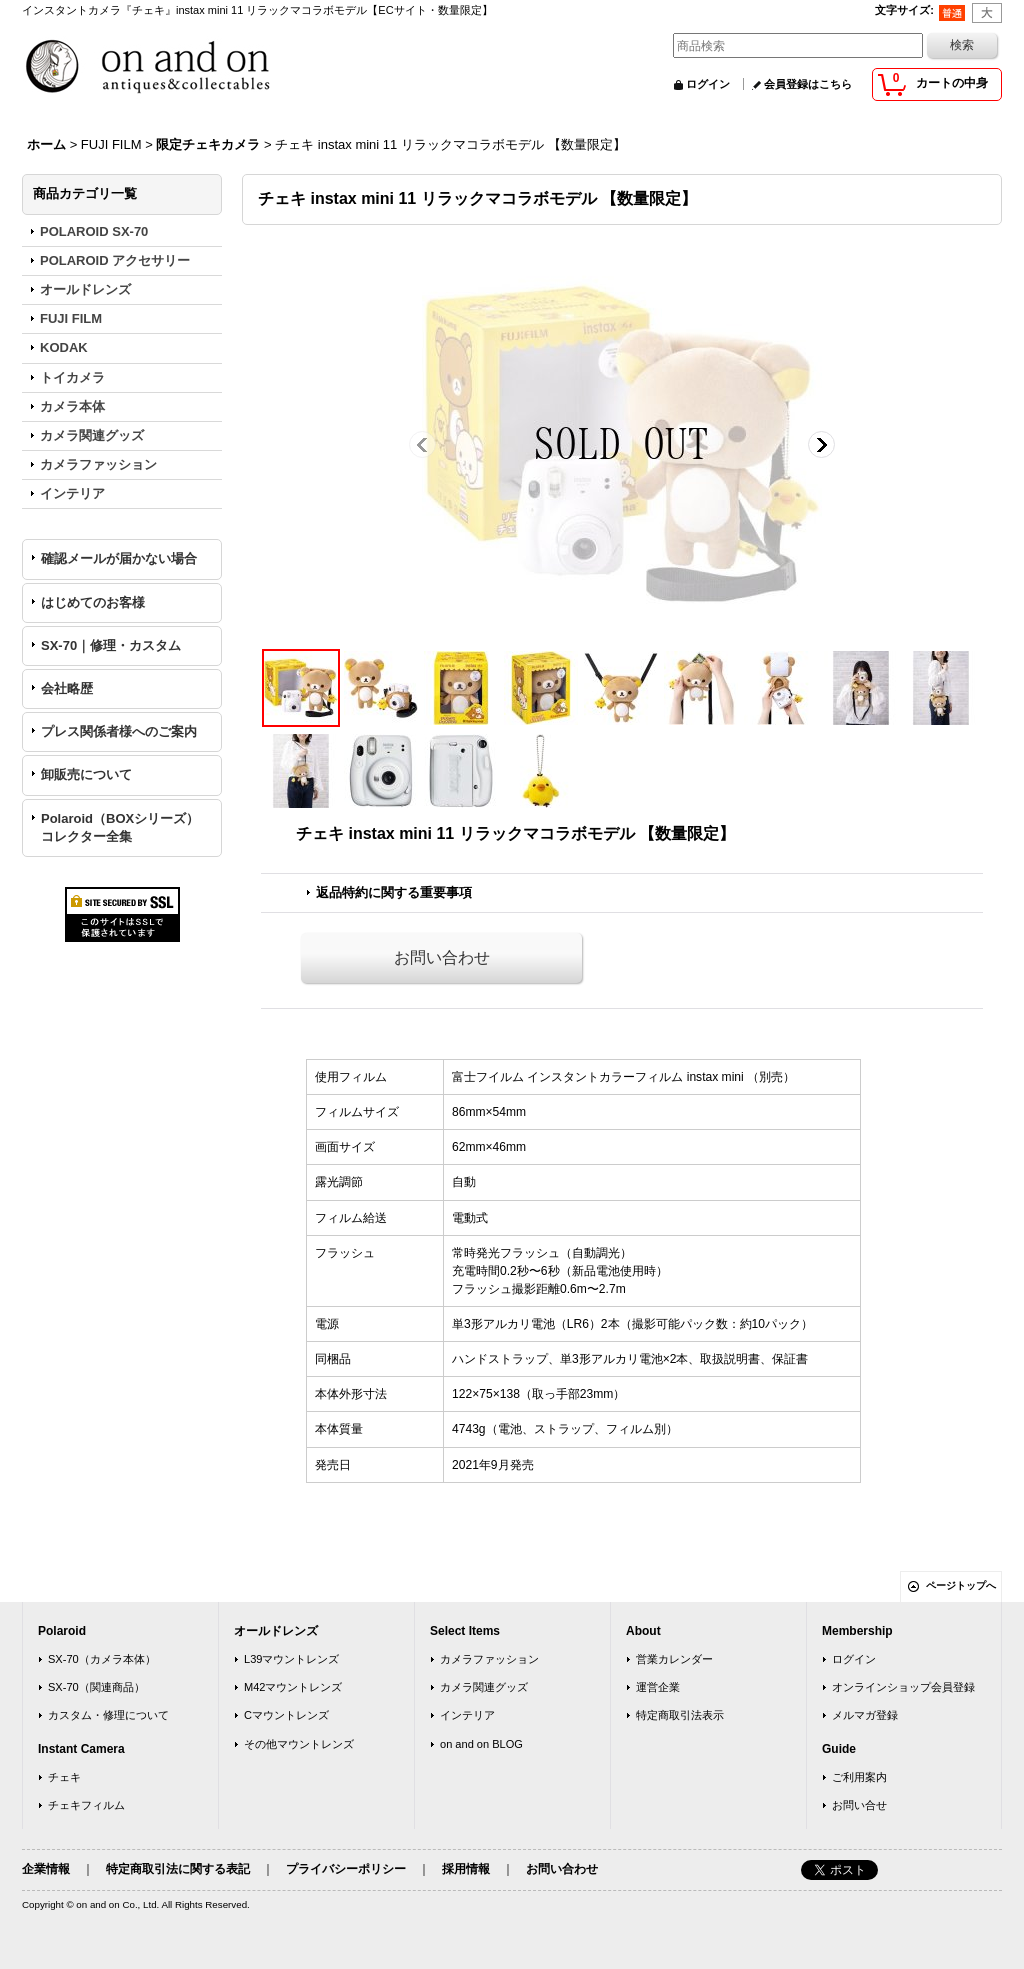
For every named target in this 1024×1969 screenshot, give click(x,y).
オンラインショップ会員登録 (903, 1687)
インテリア (467, 1715)
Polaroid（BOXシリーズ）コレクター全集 (120, 827)
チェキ (64, 1777)
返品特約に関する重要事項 (394, 892)
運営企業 (658, 1687)
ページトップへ (961, 1585)
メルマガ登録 (865, 1715)
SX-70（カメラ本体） (102, 1659)
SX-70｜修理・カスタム (111, 645)
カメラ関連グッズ (484, 1687)
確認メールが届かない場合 (119, 558)
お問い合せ (859, 1805)
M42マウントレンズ (293, 1687)
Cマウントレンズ (286, 1715)
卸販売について (86, 774)
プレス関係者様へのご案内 (119, 731)
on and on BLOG (481, 1744)
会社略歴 (67, 688)
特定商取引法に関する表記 (178, 1869)
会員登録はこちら (808, 84)
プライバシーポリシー (346, 1869)
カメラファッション (489, 1659)
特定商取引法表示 (680, 1715)
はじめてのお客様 (93, 602)
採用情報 (466, 1869)
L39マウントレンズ (291, 1659)
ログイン (708, 84)
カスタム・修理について (108, 1715)
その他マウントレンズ (299, 1744)
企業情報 (46, 1869)
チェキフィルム (86, 1805)
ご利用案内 (859, 1777)
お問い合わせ (442, 957)
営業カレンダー (674, 1659)
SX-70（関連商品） (96, 1687)
